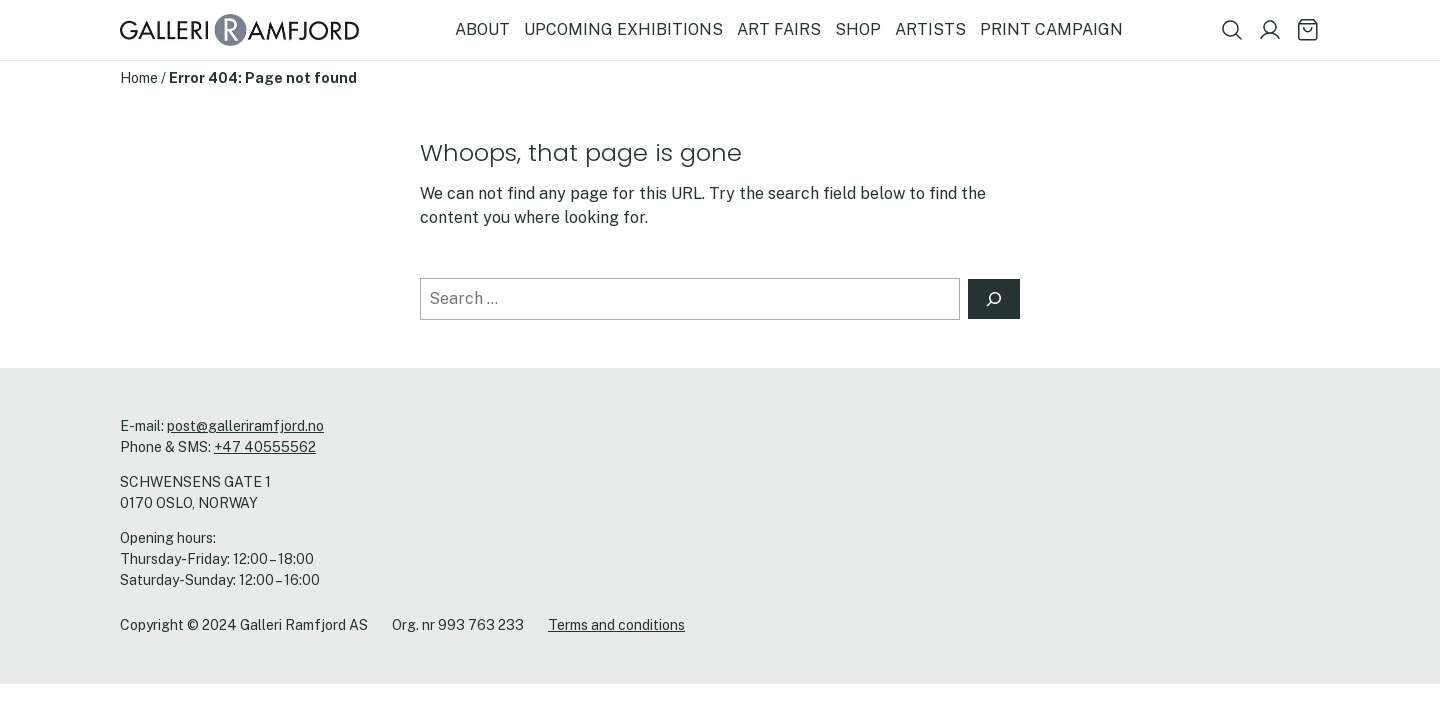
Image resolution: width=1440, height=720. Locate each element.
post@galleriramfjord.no (245, 426)
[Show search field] (1232, 30)
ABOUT (482, 29)
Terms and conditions (616, 625)
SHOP (858, 29)
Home (139, 78)
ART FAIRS (779, 29)
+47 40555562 (265, 447)
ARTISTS (930, 29)
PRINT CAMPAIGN (1051, 29)
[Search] (994, 299)
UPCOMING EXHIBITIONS (623, 29)
